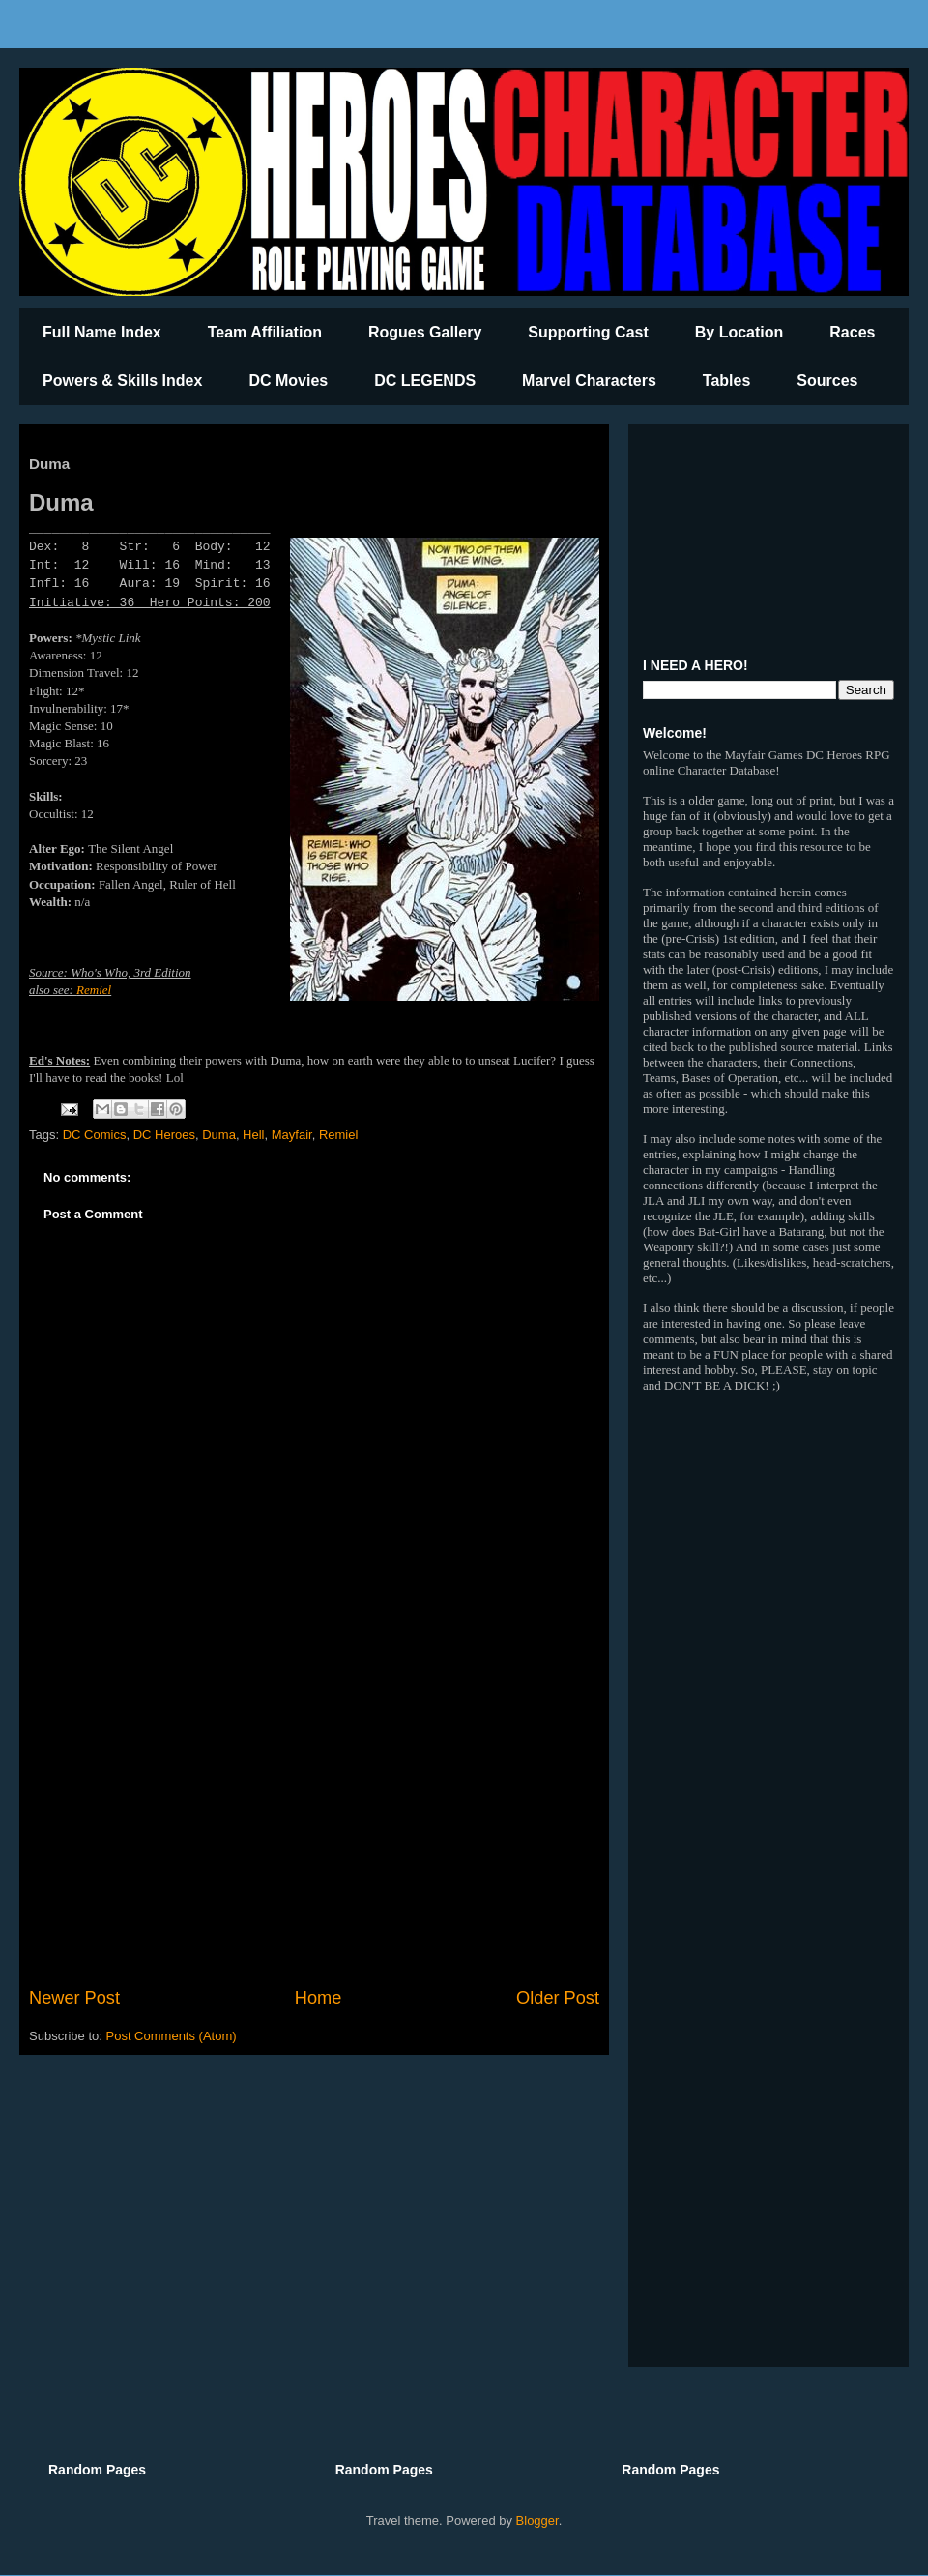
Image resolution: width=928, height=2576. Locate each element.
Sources (827, 380)
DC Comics (95, 1134)
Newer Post (74, 1997)
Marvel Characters (589, 380)
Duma (219, 1134)
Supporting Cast (588, 332)
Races (852, 332)
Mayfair (292, 1134)
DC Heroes (164, 1134)
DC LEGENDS (425, 380)
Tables (727, 380)
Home (318, 1997)
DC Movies (288, 380)
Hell (253, 1134)
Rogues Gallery (424, 332)
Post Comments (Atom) (171, 2036)
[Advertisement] (314, 1825)
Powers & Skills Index (122, 380)
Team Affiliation (265, 332)
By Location (739, 332)
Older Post (557, 1997)
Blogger (537, 2520)
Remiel (93, 989)
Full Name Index (102, 332)
